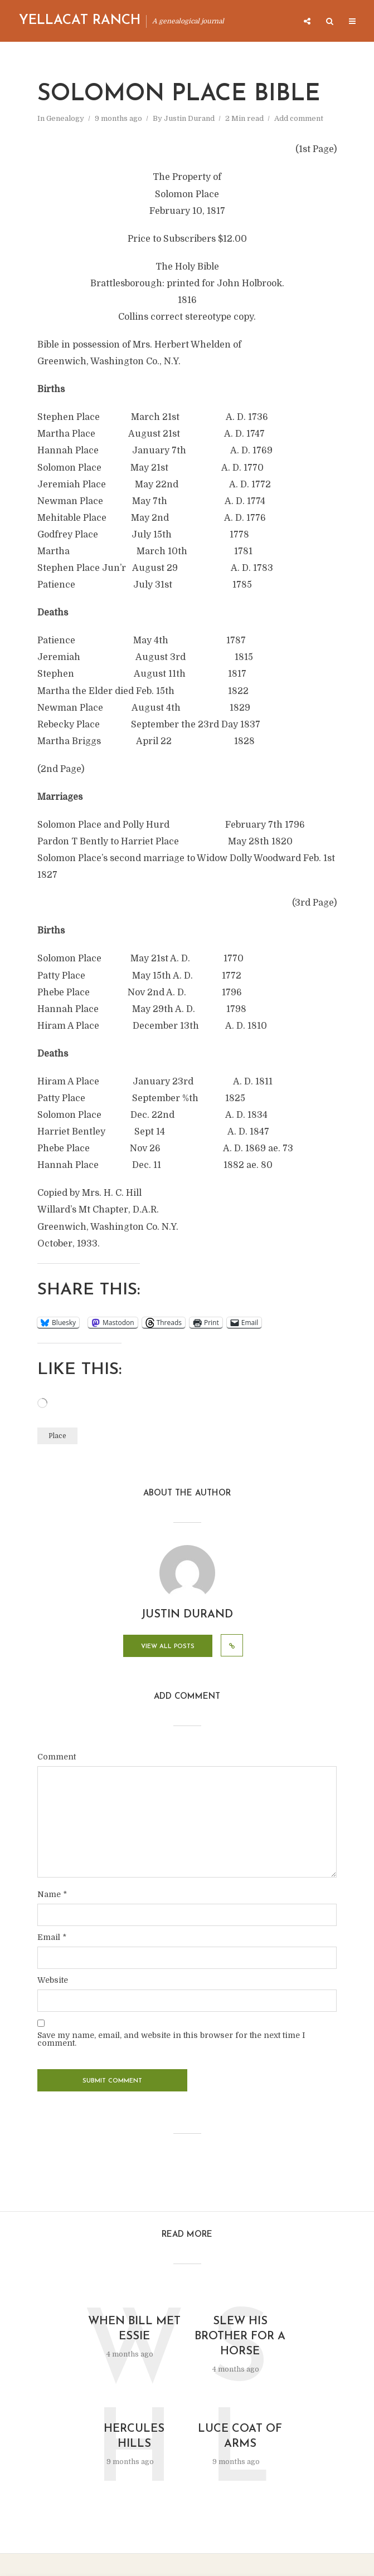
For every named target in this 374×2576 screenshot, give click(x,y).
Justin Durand (189, 118)
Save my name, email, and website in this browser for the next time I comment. (171, 2039)
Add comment (298, 118)
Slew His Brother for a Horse (240, 2336)
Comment (56, 1757)
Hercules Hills (134, 2436)
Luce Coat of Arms (240, 2436)
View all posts (168, 1647)
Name (52, 1894)
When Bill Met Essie (134, 2329)
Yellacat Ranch (79, 20)
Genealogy (65, 118)
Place (57, 1436)
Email (51, 1937)
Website (52, 1980)
